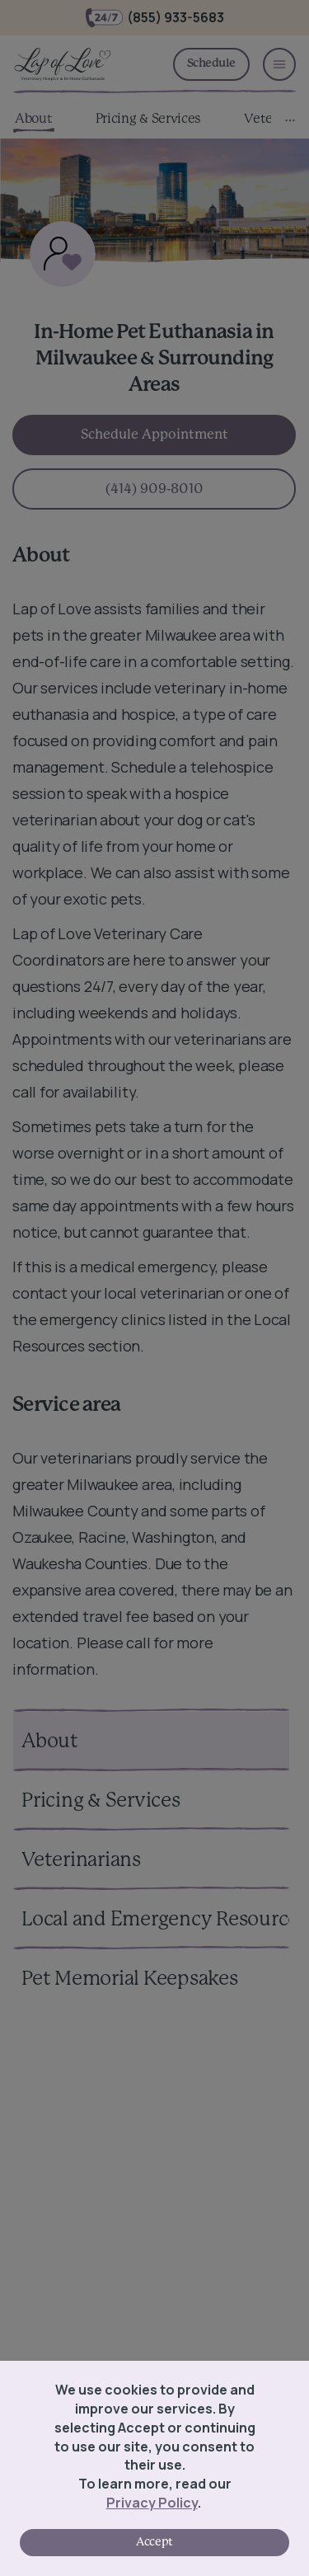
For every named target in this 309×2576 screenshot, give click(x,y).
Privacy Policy (152, 2503)
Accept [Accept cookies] (154, 2542)
